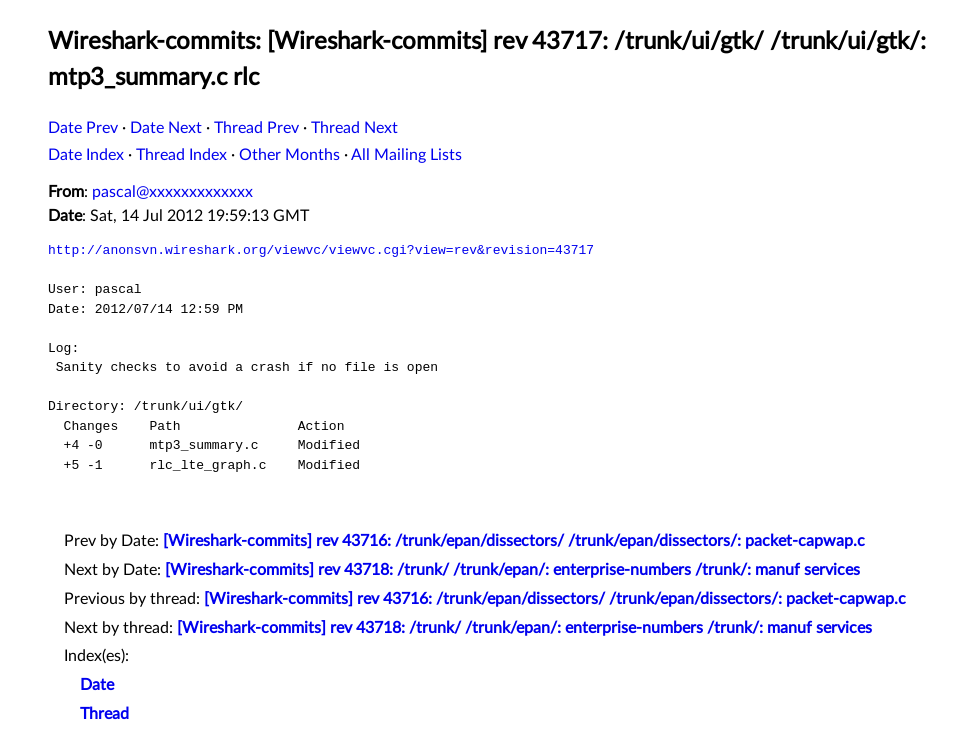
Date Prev (83, 128)
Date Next (166, 128)
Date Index (86, 155)
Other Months (289, 155)
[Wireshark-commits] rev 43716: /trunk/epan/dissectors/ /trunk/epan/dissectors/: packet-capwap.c (514, 541)
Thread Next (354, 128)
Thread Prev (256, 128)
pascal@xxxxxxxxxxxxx (172, 192)
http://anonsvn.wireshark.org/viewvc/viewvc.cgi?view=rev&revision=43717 (321, 250)
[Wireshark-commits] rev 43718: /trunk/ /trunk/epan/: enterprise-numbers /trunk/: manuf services (512, 570)
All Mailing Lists (406, 155)
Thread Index (181, 155)
